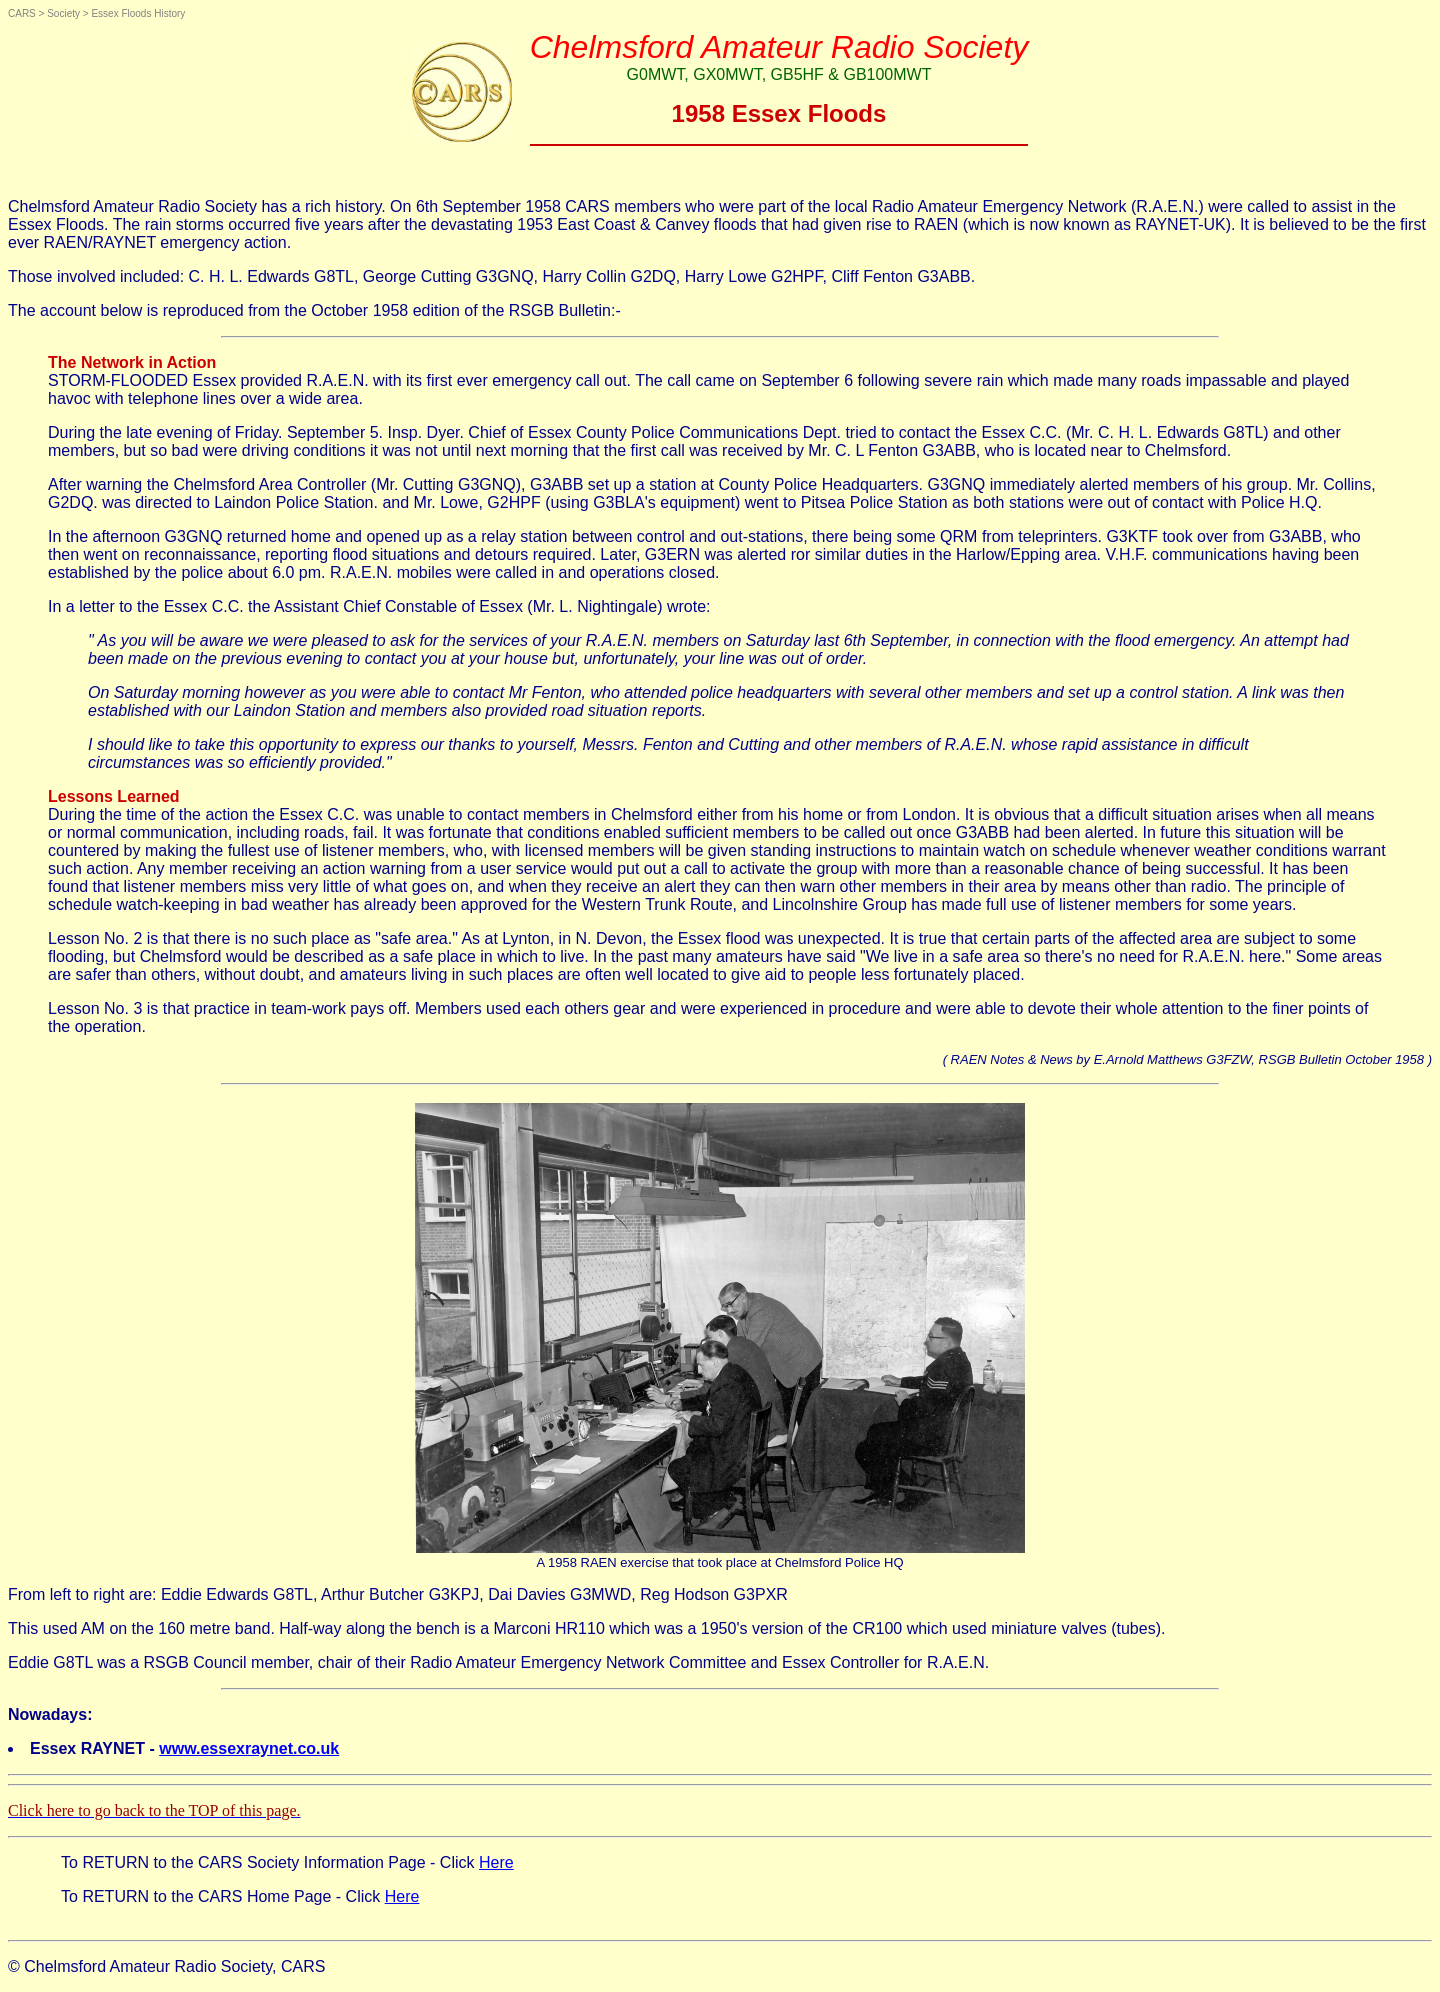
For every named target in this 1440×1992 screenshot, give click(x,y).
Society (63, 13)
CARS (22, 13)
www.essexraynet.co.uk (249, 1748)
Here (496, 1862)
